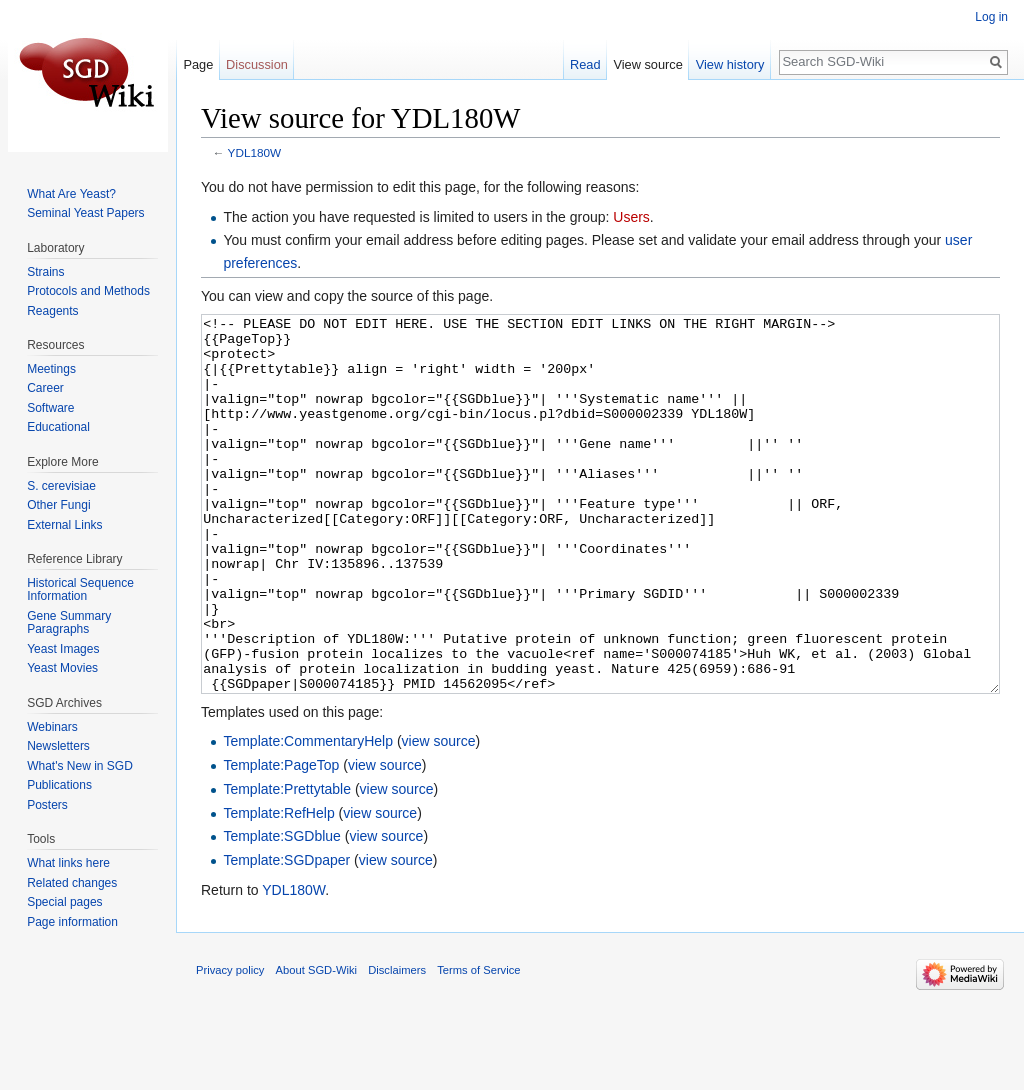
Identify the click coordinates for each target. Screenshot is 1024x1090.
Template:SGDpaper (286, 935)
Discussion (257, 64)
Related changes (72, 883)
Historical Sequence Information (80, 590)
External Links (64, 525)
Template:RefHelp (278, 888)
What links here (68, 863)
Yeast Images (63, 649)
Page (198, 64)
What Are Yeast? (71, 194)
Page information (72, 922)
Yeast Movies (62, 668)
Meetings (51, 369)
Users (631, 217)
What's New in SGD (80, 766)
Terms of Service (478, 1045)
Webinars (52, 727)
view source (439, 816)
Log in (991, 17)
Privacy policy (230, 1045)
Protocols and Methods (88, 291)
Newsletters (58, 746)
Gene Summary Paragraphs (69, 623)
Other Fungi (58, 505)
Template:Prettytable (287, 864)
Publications (59, 785)
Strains (45, 272)
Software (50, 408)
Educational (58, 427)
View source (647, 64)
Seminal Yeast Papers (85, 213)
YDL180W (255, 152)
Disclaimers (397, 1045)
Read (585, 64)
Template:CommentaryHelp (308, 816)
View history (730, 64)
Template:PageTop (281, 840)
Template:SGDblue (282, 911)
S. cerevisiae (61, 486)
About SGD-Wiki (316, 1045)
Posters (47, 805)
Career (45, 388)
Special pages (64, 902)
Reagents (52, 311)
